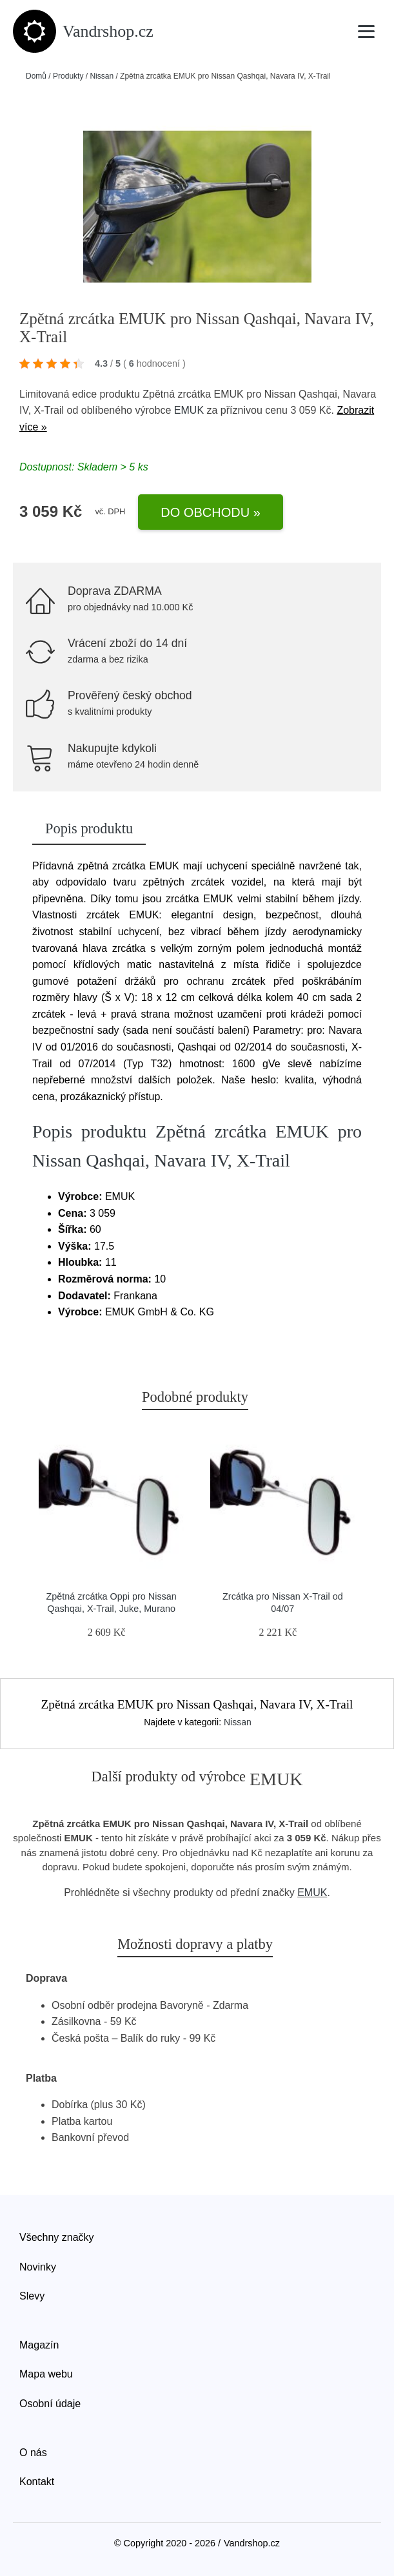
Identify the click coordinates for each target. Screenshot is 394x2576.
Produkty (68, 76)
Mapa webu (46, 2373)
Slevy (31, 2295)
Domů (36, 76)
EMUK (189, 410)
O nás (33, 2452)
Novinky (37, 2266)
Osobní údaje (50, 2403)
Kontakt (36, 2481)
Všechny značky (56, 2237)
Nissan (101, 76)
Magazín (39, 2344)
